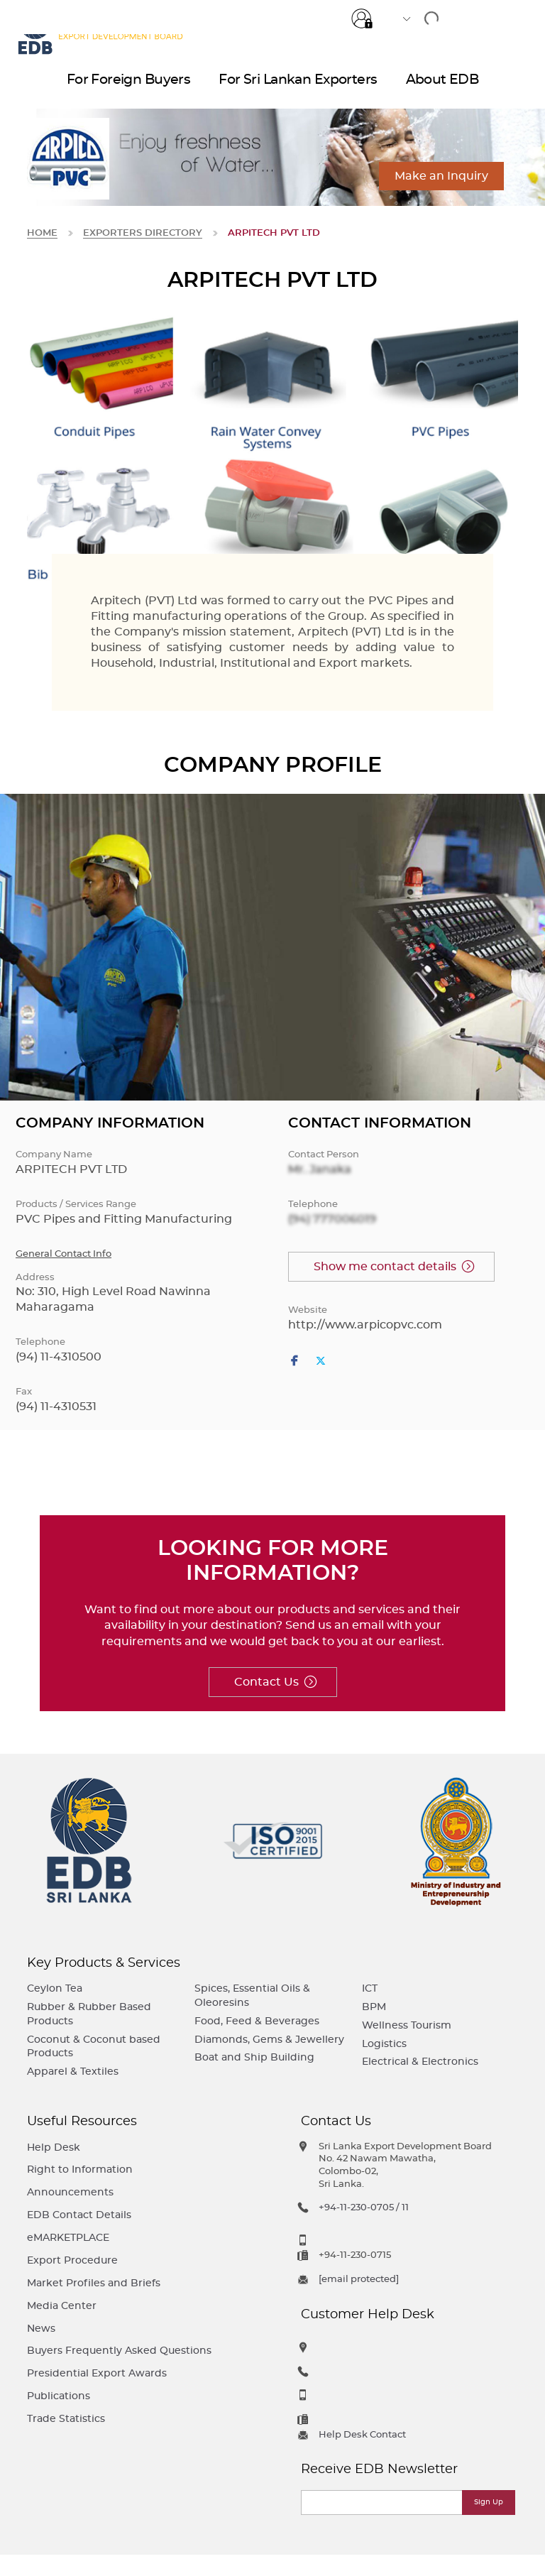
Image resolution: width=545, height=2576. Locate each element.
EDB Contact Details (79, 2215)
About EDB (442, 85)
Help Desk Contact (362, 2435)
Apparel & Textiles (73, 2071)
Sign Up (488, 2502)
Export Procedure (72, 2260)
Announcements (70, 2192)
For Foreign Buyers (129, 85)
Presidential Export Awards (97, 2373)
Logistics (384, 2044)
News (41, 2328)
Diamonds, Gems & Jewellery (269, 2039)
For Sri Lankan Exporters (298, 85)
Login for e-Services (362, 16)
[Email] (382, 2502)
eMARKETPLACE (68, 2237)
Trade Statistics (66, 2418)
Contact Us (266, 1682)
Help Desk (53, 2147)
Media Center (62, 2306)
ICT (370, 1988)
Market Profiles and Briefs (93, 2283)
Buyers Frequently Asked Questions (119, 2350)
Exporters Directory (142, 233)
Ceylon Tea (54, 1988)
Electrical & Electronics (420, 2061)
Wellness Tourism (406, 2025)
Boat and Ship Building (254, 2057)
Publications (58, 2396)
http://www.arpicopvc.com (365, 1325)
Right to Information (80, 2169)
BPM (374, 2007)
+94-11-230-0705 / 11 (364, 2207)
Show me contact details (385, 1266)
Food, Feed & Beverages (256, 2021)
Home (42, 233)
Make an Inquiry (441, 176)
